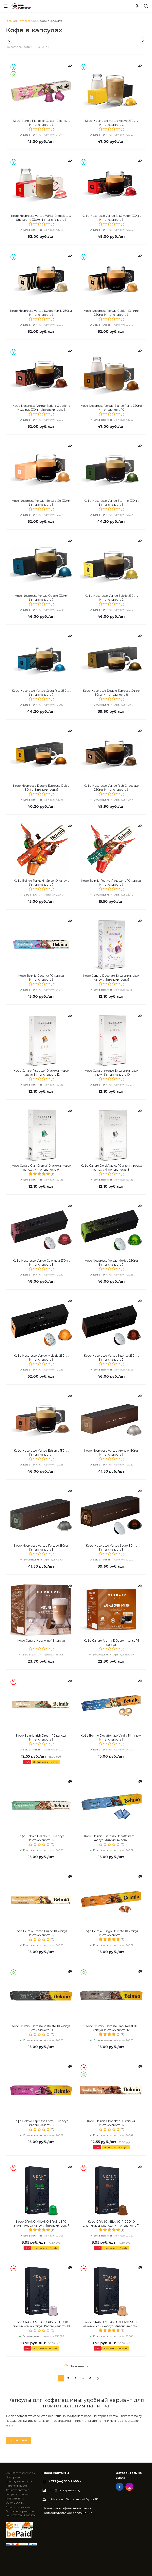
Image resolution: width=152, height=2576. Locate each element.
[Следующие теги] (143, 40)
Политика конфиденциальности (68, 2508)
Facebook (120, 2487)
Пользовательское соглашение (67, 2513)
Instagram (129, 2487)
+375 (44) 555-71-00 (64, 2481)
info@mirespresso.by (64, 2490)
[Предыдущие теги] (9, 40)
